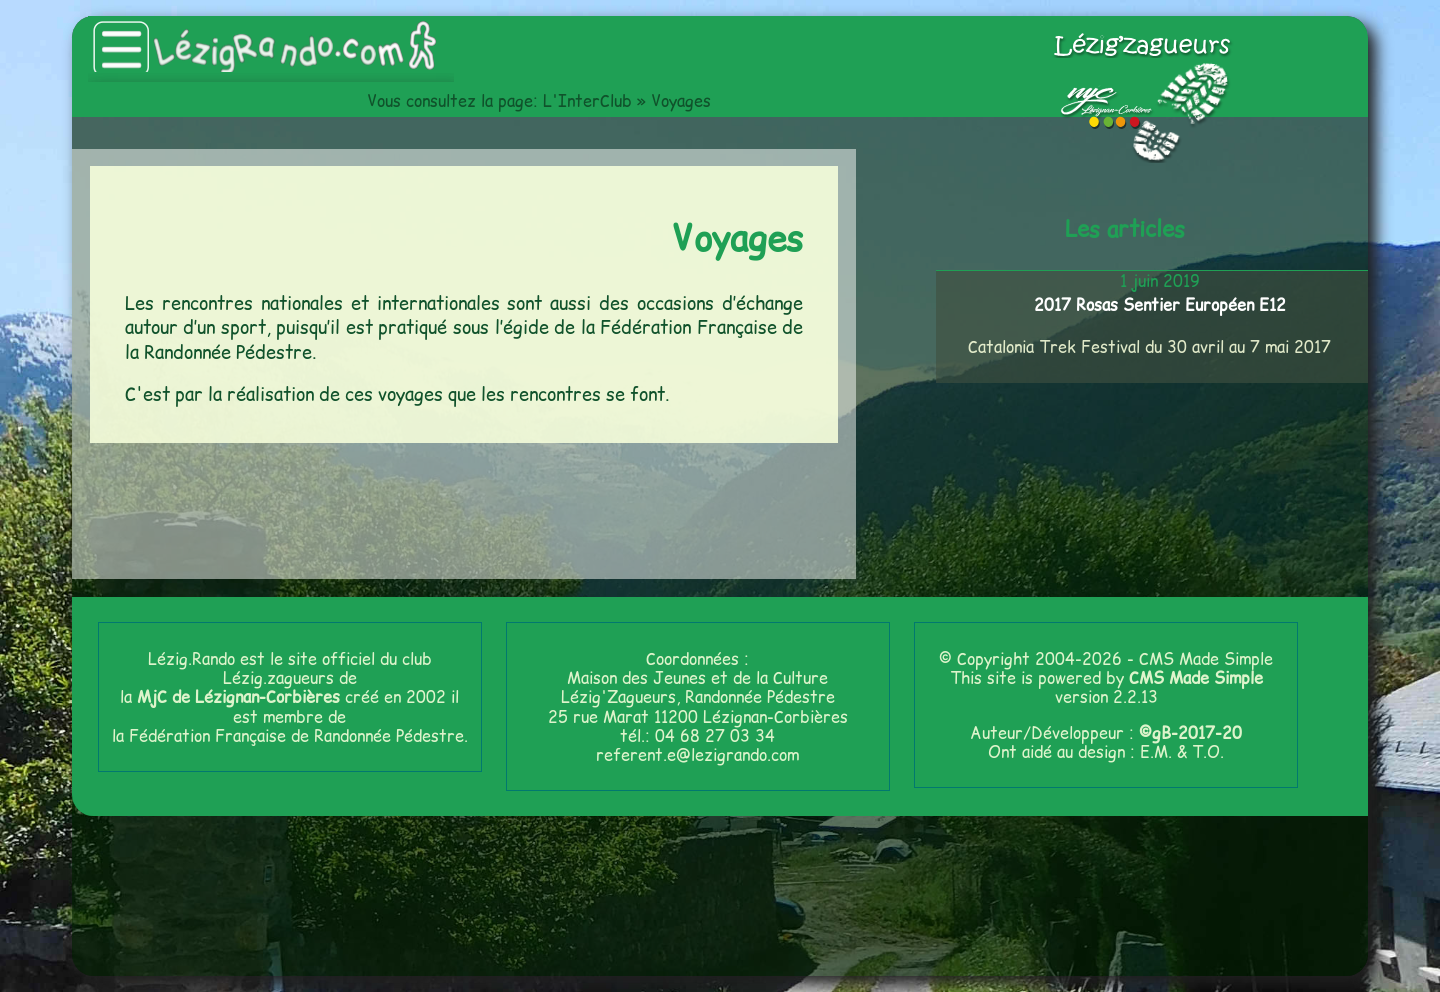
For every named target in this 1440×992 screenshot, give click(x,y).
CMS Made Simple (1196, 677)
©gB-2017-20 (1190, 732)
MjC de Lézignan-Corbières (238, 696)
